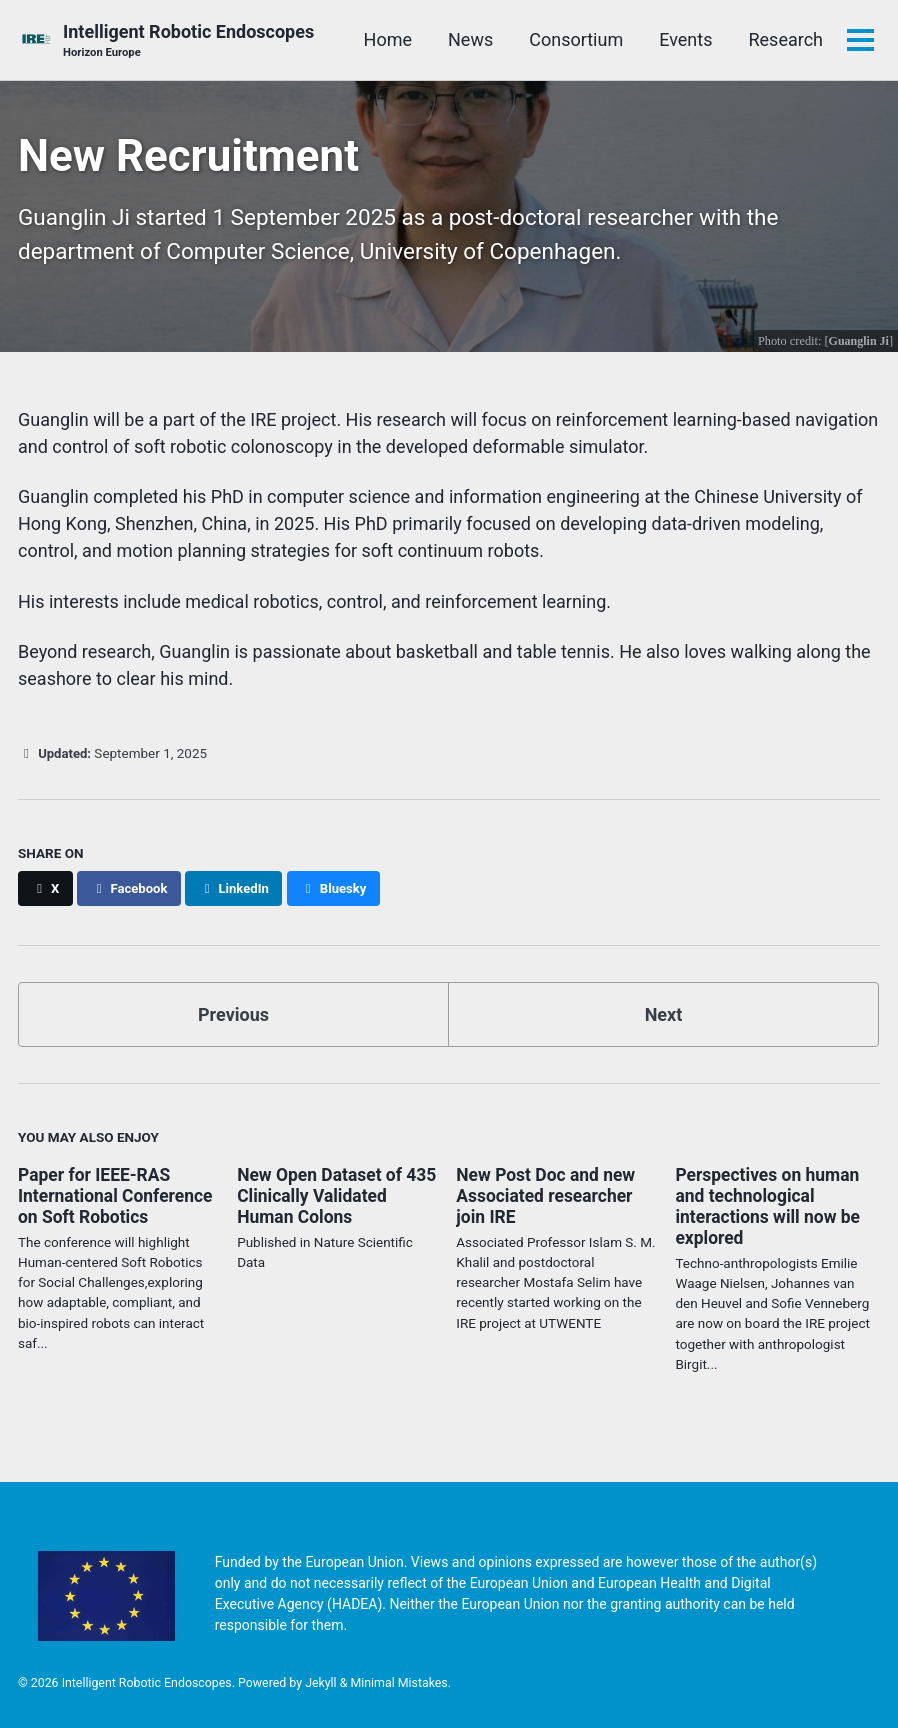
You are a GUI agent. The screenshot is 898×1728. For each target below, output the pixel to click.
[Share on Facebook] (131, 888)
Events (685, 39)
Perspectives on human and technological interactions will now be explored (770, 1205)
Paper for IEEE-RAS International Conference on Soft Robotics (118, 1194)
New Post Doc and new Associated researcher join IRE (548, 1194)
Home (388, 39)
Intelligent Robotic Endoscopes (188, 41)
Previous (233, 1013)
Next (664, 1013)
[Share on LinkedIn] (238, 888)
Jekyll (321, 1682)
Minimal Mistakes (398, 1682)
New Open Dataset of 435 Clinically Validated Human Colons (332, 1194)
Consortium (576, 39)
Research (785, 39)
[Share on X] (46, 888)
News (470, 39)
